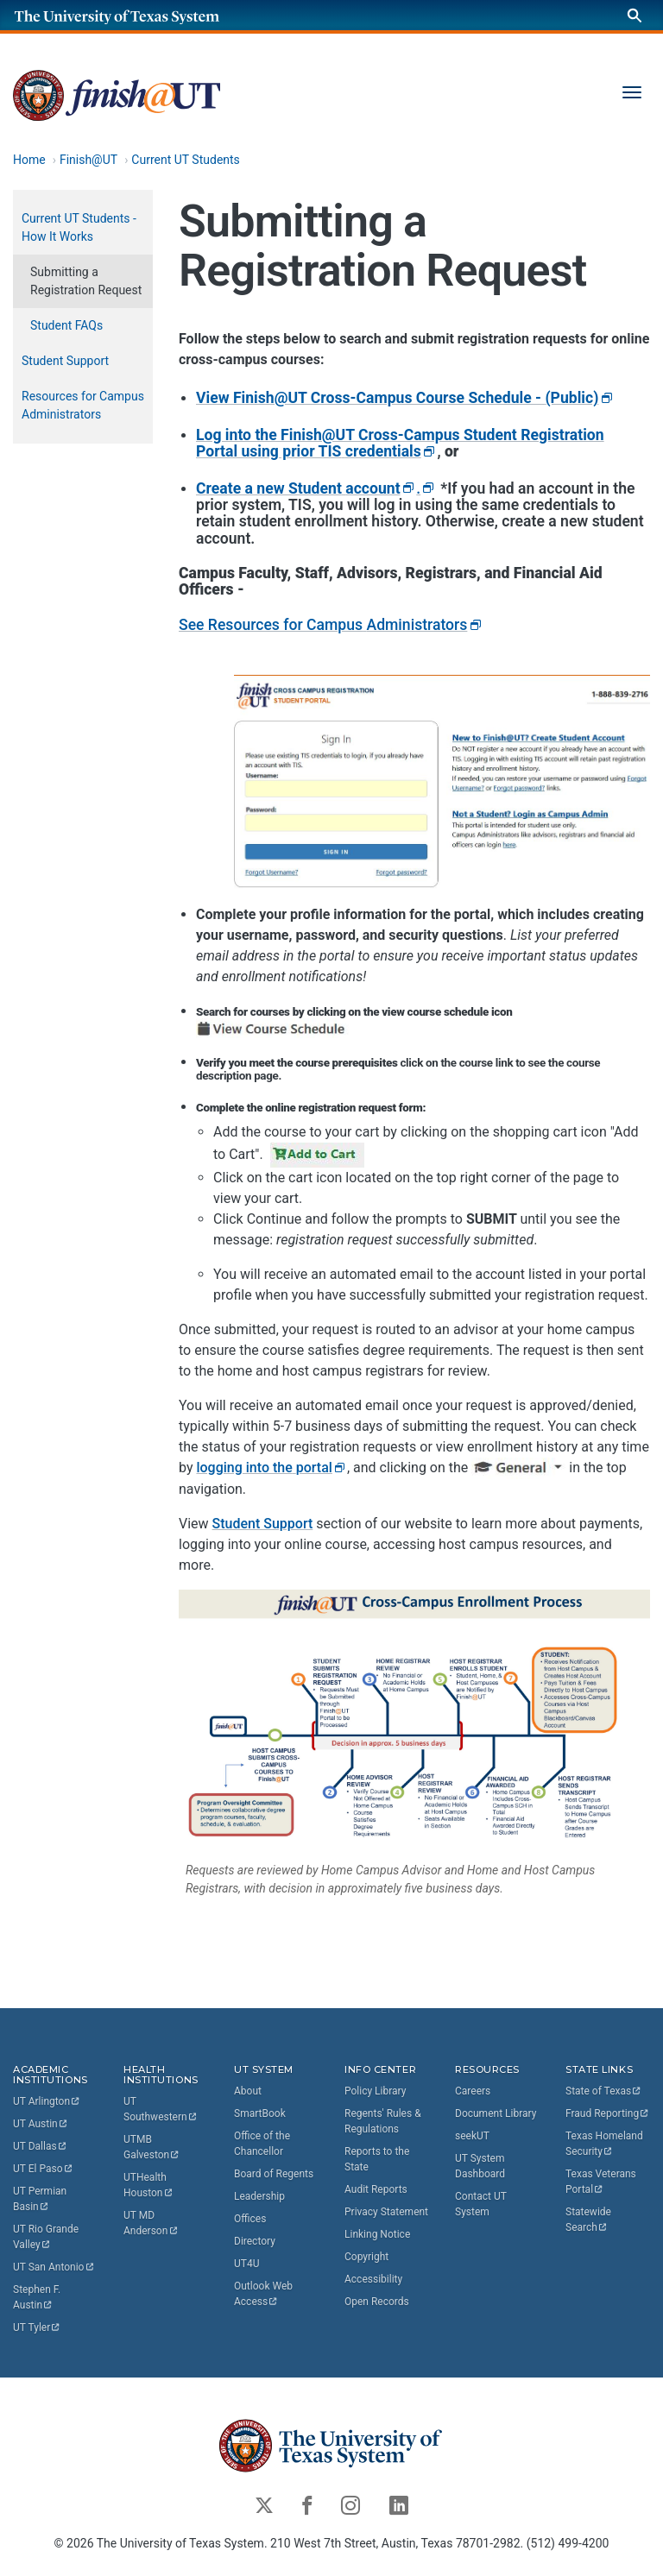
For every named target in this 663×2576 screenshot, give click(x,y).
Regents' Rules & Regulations (382, 2121)
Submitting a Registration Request (86, 281)
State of (603, 2091)
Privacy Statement (386, 2212)
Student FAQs (66, 325)
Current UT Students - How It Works (79, 227)
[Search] (635, 15)
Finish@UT (88, 160)
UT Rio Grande (47, 2237)
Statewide (589, 2219)
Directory (254, 2241)
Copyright (366, 2257)
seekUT (472, 2136)
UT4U (246, 2264)
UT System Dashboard (480, 2166)
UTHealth (148, 2185)
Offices (250, 2219)
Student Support (262, 1523)
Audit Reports (375, 2189)
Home (29, 160)
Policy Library (375, 2091)
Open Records (376, 2302)
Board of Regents (273, 2174)
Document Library (495, 2113)
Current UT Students (185, 160)
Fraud (607, 2113)
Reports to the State (376, 2159)
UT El (43, 2169)
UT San (54, 2267)
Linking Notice (377, 2234)
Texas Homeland (605, 2143)
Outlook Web (264, 2294)
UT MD (151, 2223)
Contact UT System (481, 2204)
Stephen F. (38, 2297)
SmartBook (260, 2113)
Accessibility (373, 2279)
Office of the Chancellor (262, 2143)
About (248, 2091)
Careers (472, 2091)
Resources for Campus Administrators (83, 405)
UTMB (151, 2147)
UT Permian (41, 2199)
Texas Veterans (602, 2181)
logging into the (271, 1467)
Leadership (259, 2196)
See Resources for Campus (331, 624)
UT (47, 2101)
